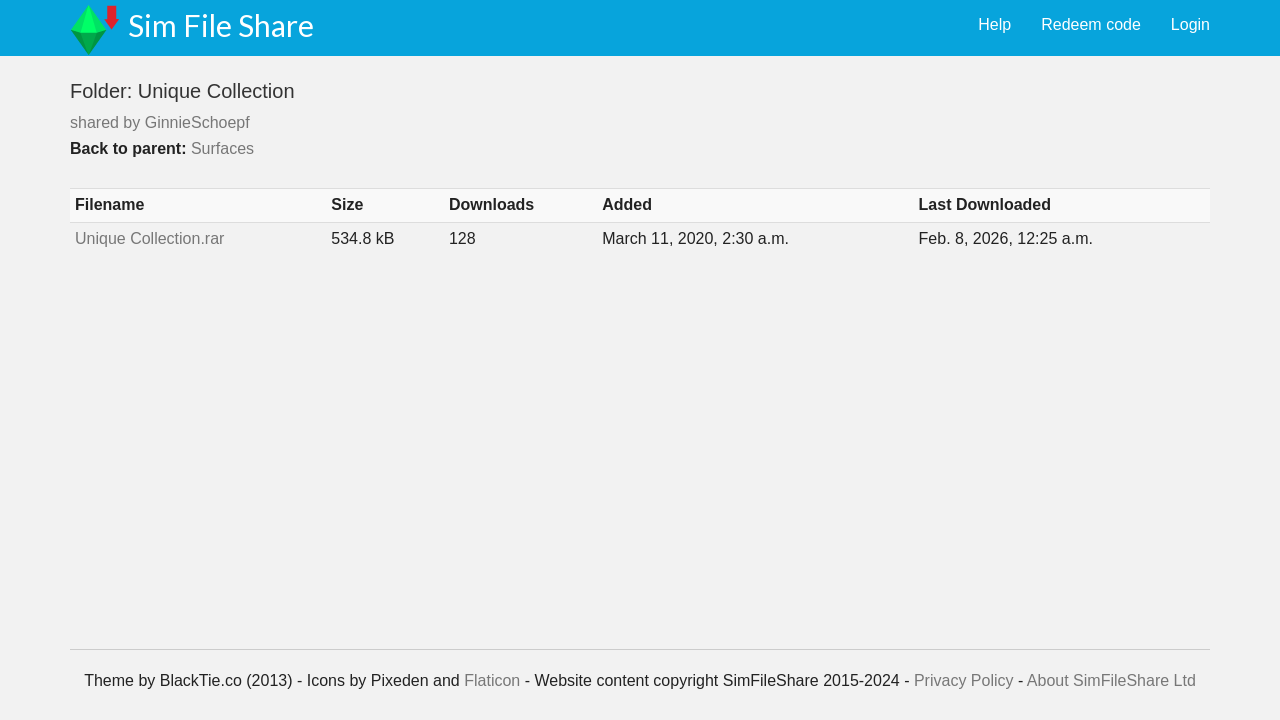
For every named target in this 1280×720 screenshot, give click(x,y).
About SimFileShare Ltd (1111, 680)
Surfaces (222, 148)
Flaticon (492, 680)
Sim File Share (221, 25)
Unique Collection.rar (149, 238)
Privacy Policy (964, 680)
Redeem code (1091, 24)
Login (1190, 24)
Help (994, 24)
